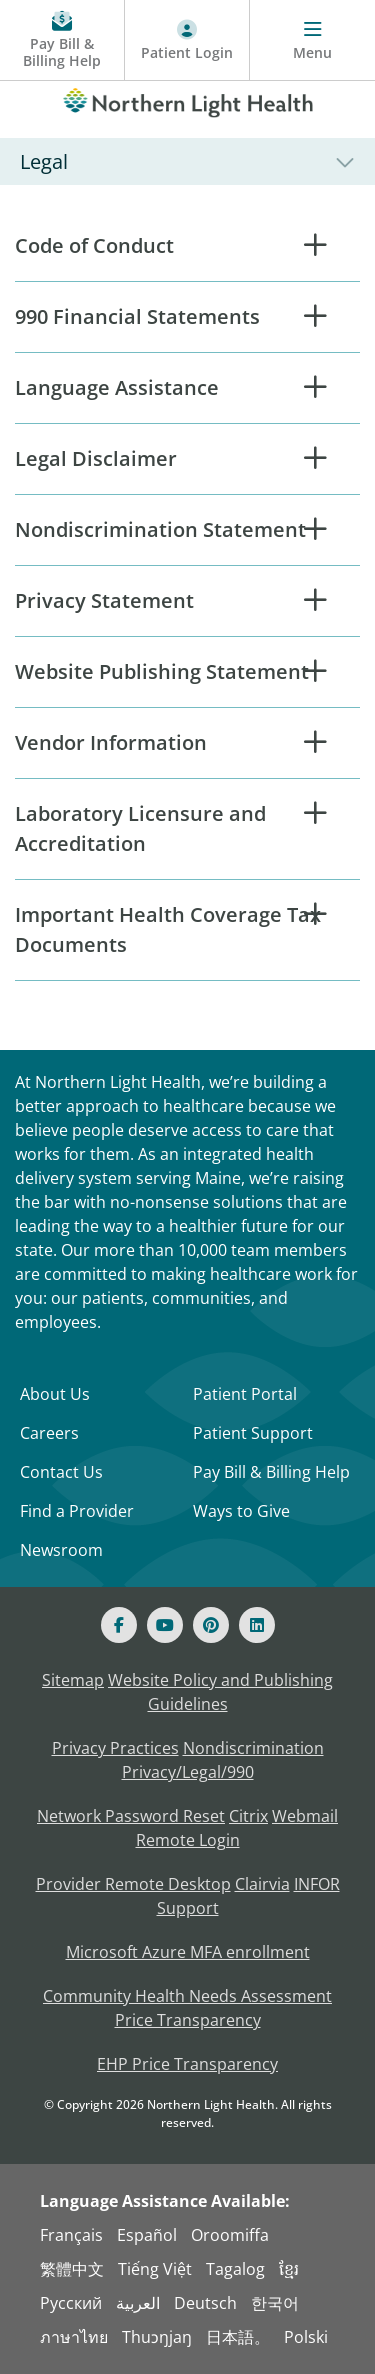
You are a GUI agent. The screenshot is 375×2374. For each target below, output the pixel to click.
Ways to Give (241, 1511)
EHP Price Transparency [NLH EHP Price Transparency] (187, 2064)
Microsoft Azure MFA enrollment (188, 1952)
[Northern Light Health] (187, 99)
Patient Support (253, 1433)
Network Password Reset (131, 1816)
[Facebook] (119, 1625)
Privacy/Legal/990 (188, 1772)
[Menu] (312, 40)
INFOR (317, 1884)
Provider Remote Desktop (133, 1884)
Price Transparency (188, 2020)
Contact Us (61, 1472)
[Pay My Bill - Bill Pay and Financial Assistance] (62, 40)
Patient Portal (245, 1394)
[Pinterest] (211, 1625)
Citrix (248, 1816)
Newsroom (61, 1550)
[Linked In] (257, 1625)
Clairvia (262, 1884)
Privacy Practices (115, 1748)
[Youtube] (165, 1625)
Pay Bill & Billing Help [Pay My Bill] (271, 1472)
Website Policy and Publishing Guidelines (220, 1692)
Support (188, 1908)
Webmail (305, 1816)
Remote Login (188, 1840)
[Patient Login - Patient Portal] (187, 40)
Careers (49, 1433)
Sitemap (73, 1680)
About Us (55, 1394)
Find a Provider (77, 1511)
